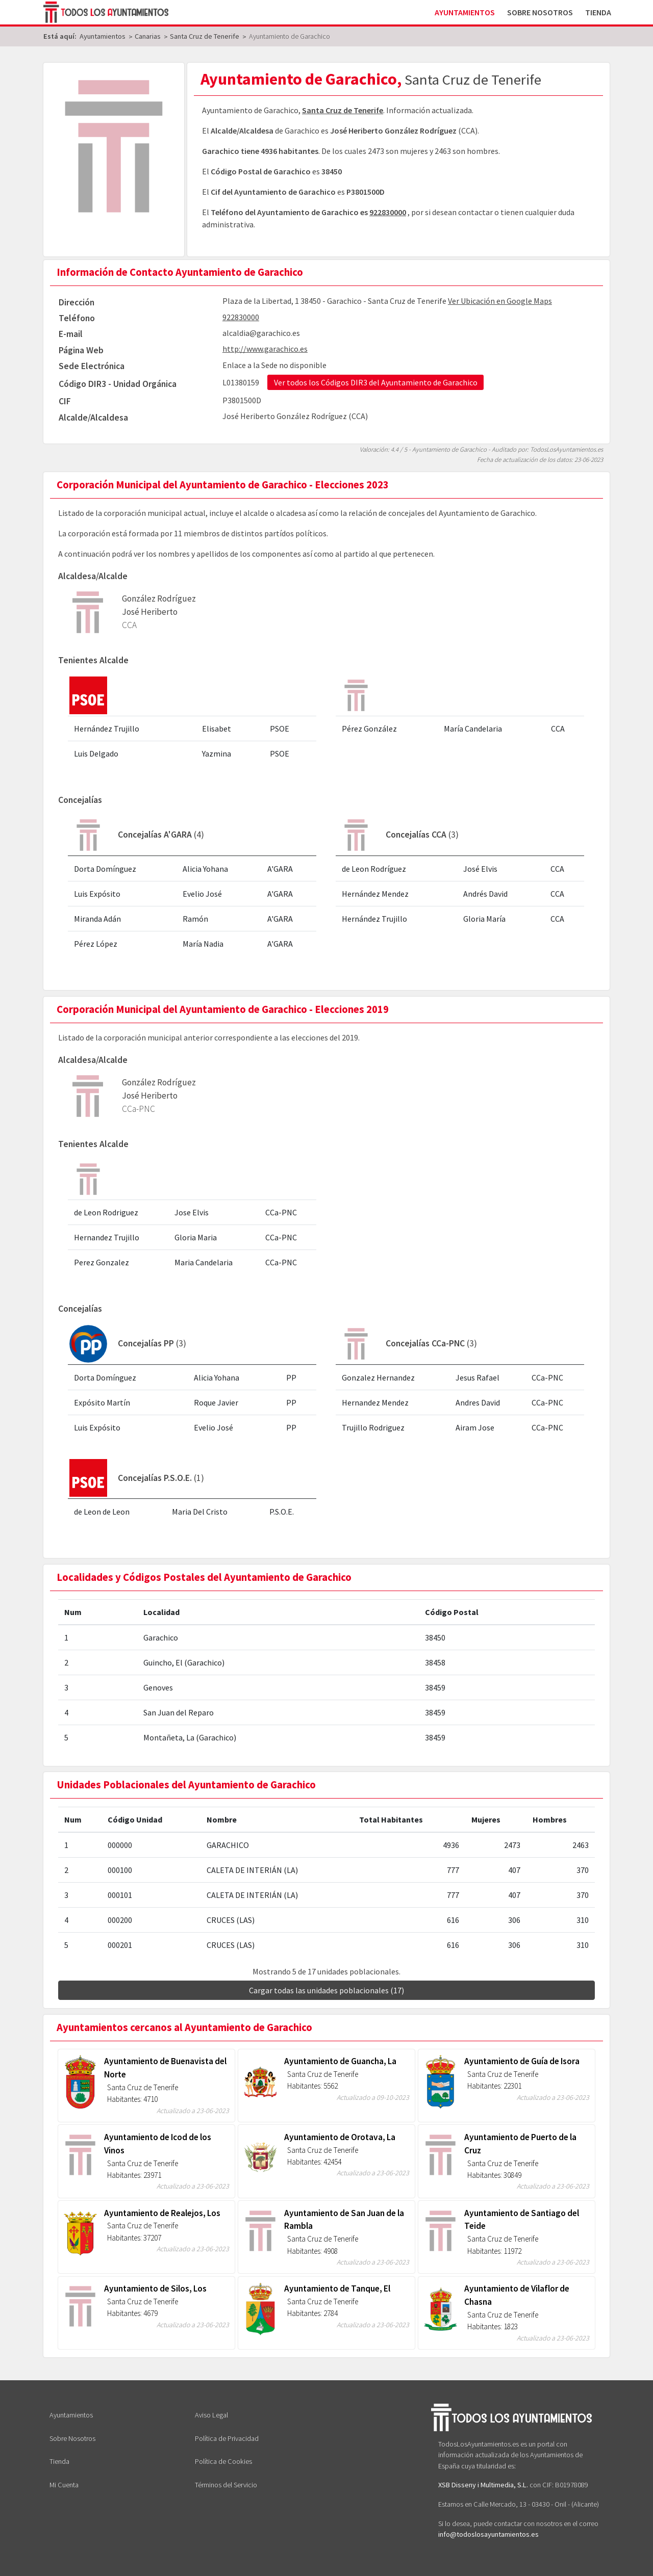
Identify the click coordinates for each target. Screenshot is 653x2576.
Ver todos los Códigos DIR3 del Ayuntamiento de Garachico (376, 382)
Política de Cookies (223, 2461)
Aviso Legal (211, 2414)
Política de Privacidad (227, 2438)
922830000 (387, 212)
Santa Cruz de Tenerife (342, 110)
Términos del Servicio (226, 2484)
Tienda (598, 12)
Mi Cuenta (64, 2484)
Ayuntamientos (465, 12)
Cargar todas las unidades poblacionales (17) (326, 1990)
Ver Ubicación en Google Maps (500, 301)
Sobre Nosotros (540, 12)
